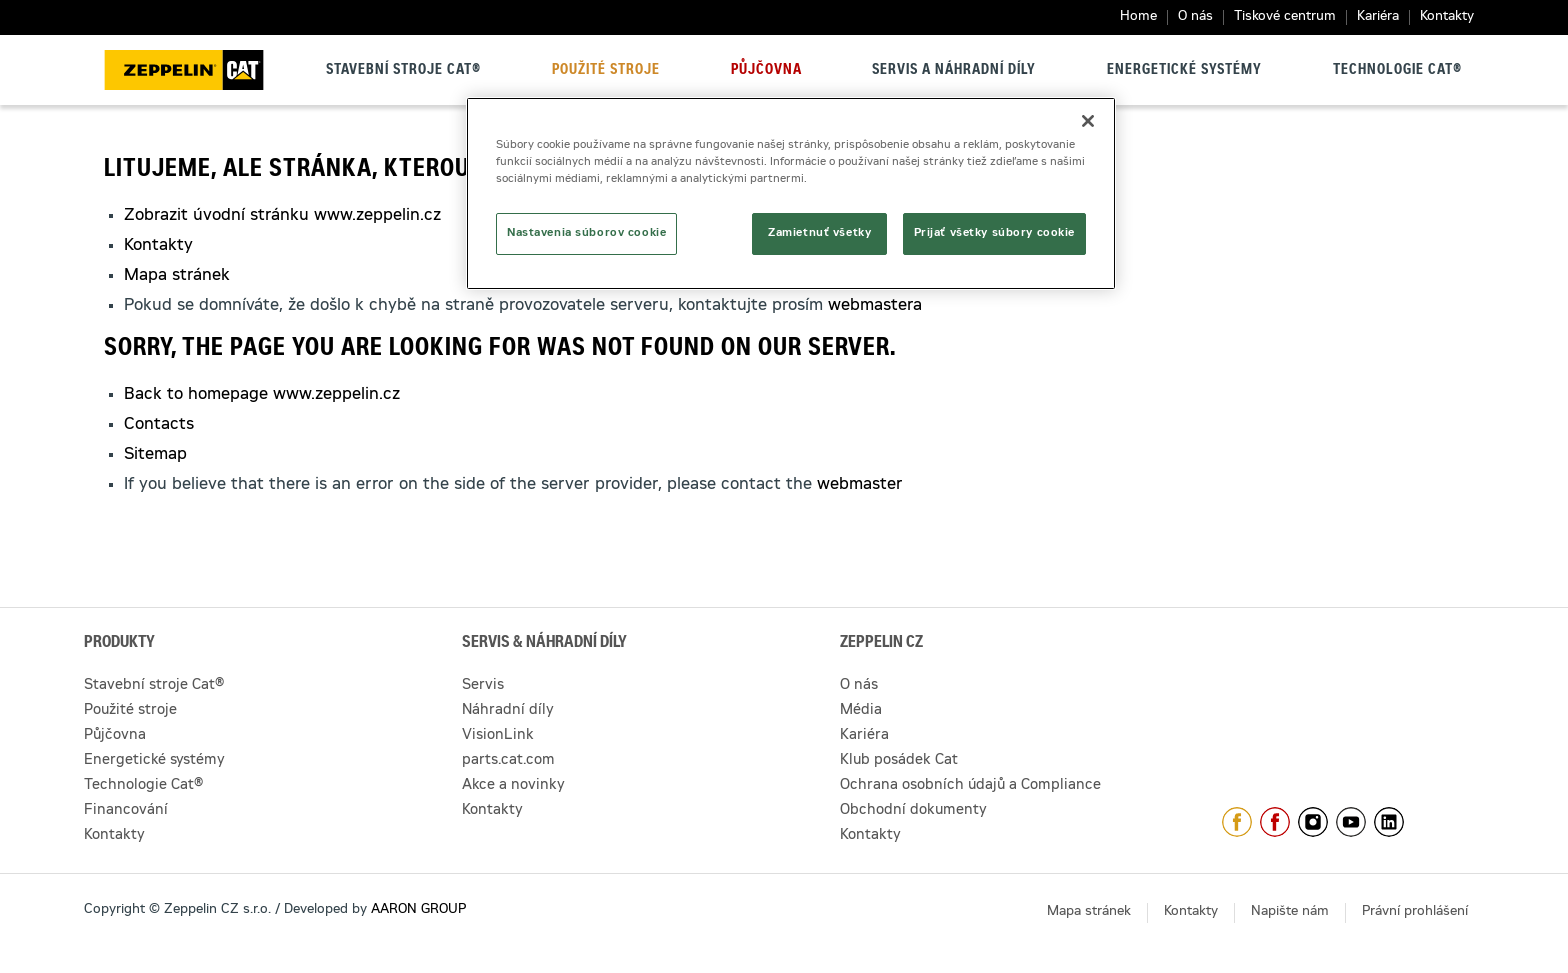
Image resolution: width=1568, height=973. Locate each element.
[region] (791, 193)
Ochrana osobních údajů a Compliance (970, 786)
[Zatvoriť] (1088, 121)
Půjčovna (766, 71)
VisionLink (498, 736)
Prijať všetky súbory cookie (994, 233)
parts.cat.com (508, 761)
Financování (126, 811)
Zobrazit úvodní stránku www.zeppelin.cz (282, 216)
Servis (483, 686)
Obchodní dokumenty (913, 811)
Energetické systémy (1184, 71)
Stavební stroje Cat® (403, 71)
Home (1138, 17)
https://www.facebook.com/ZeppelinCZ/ (1237, 822)
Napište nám (1290, 912)
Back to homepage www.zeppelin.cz (262, 395)
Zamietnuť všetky (819, 233)
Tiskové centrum (1285, 17)
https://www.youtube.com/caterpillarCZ (1351, 822)
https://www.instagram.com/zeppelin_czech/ (1313, 822)
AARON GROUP (418, 910)
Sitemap (155, 455)
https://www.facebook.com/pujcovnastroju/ (1275, 822)
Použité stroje (606, 71)
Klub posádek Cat (899, 761)
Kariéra (1378, 17)
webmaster (860, 485)
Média (861, 711)
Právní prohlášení (1415, 912)
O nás (1195, 17)
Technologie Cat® (1397, 71)
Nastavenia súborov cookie (586, 233)
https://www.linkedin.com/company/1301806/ (1389, 822)
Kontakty (1447, 17)
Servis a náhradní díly (954, 71)
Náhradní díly (508, 711)
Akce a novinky (513, 786)
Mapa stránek (177, 276)
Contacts (159, 425)
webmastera (875, 306)
